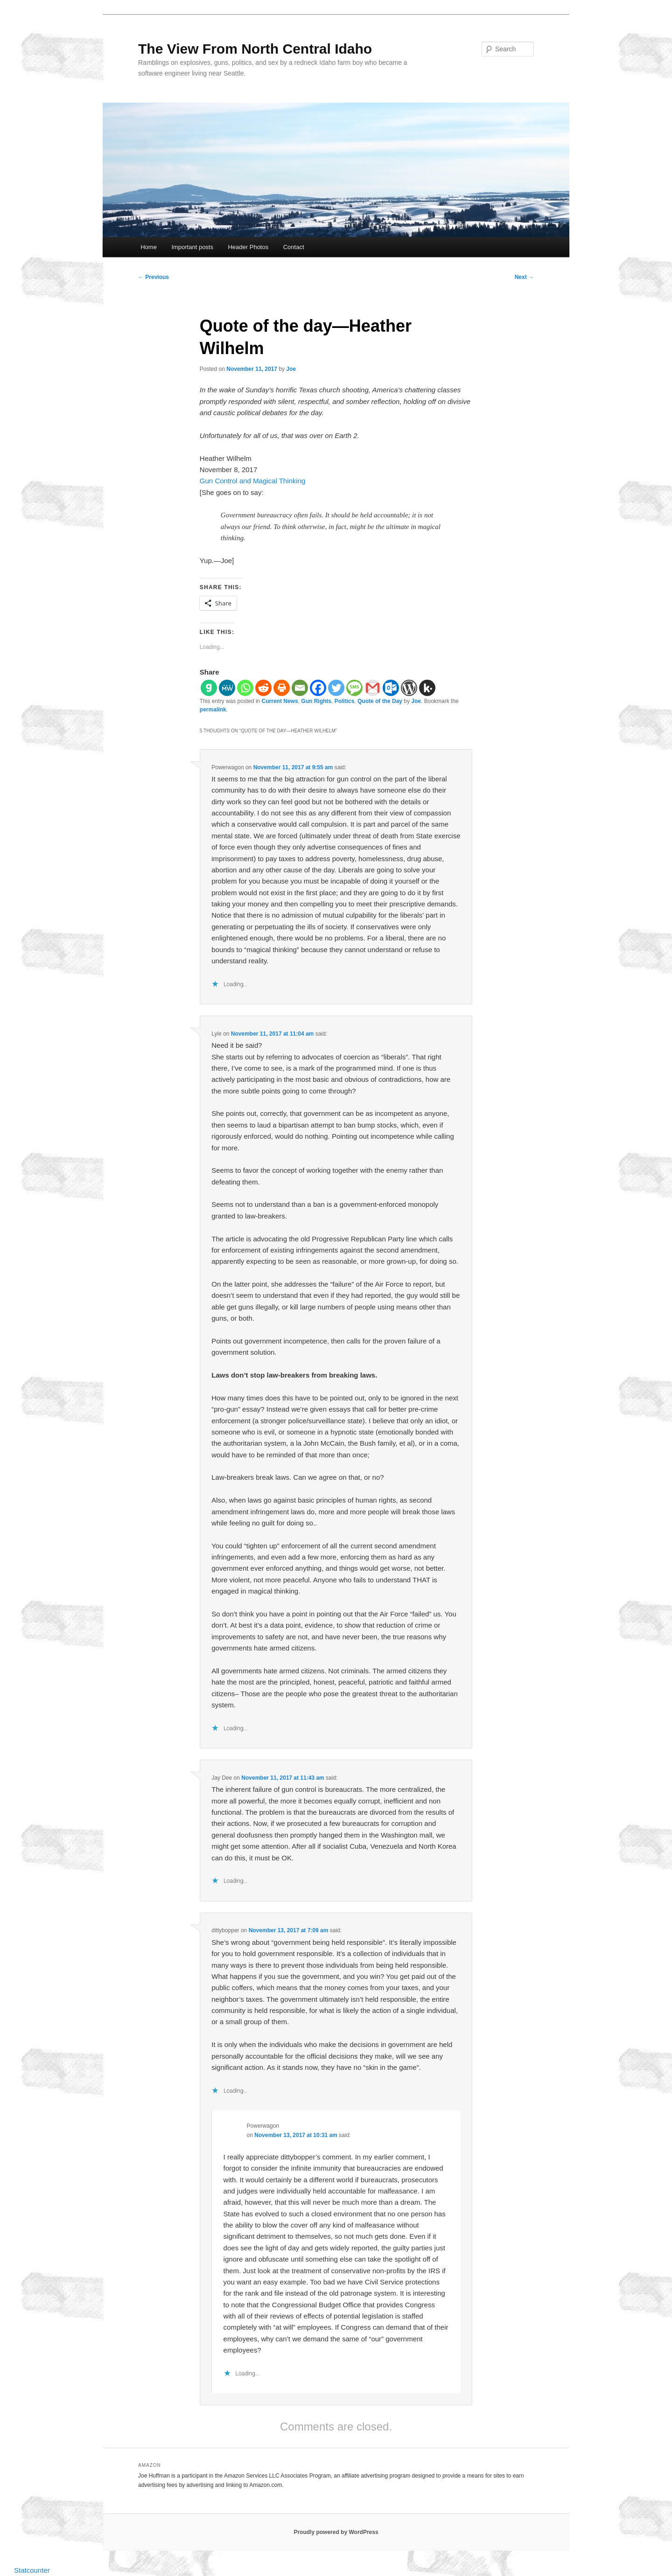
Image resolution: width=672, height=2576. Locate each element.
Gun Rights (316, 701)
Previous (153, 277)
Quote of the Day (379, 701)
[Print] (281, 688)
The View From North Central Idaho (255, 48)
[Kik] (427, 688)
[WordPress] (409, 688)
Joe (291, 369)
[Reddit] (263, 688)
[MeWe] (227, 688)
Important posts (192, 247)
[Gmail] (372, 688)
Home (148, 247)
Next (524, 277)
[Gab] (209, 688)
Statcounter (32, 2570)
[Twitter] (336, 688)
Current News (280, 701)
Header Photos (248, 247)
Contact (293, 247)
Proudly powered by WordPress (336, 2532)
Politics (345, 701)
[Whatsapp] (245, 688)
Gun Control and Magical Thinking (253, 481)
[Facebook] (318, 688)
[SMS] (354, 688)
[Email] (300, 688)
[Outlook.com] (391, 688)
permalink (213, 709)
